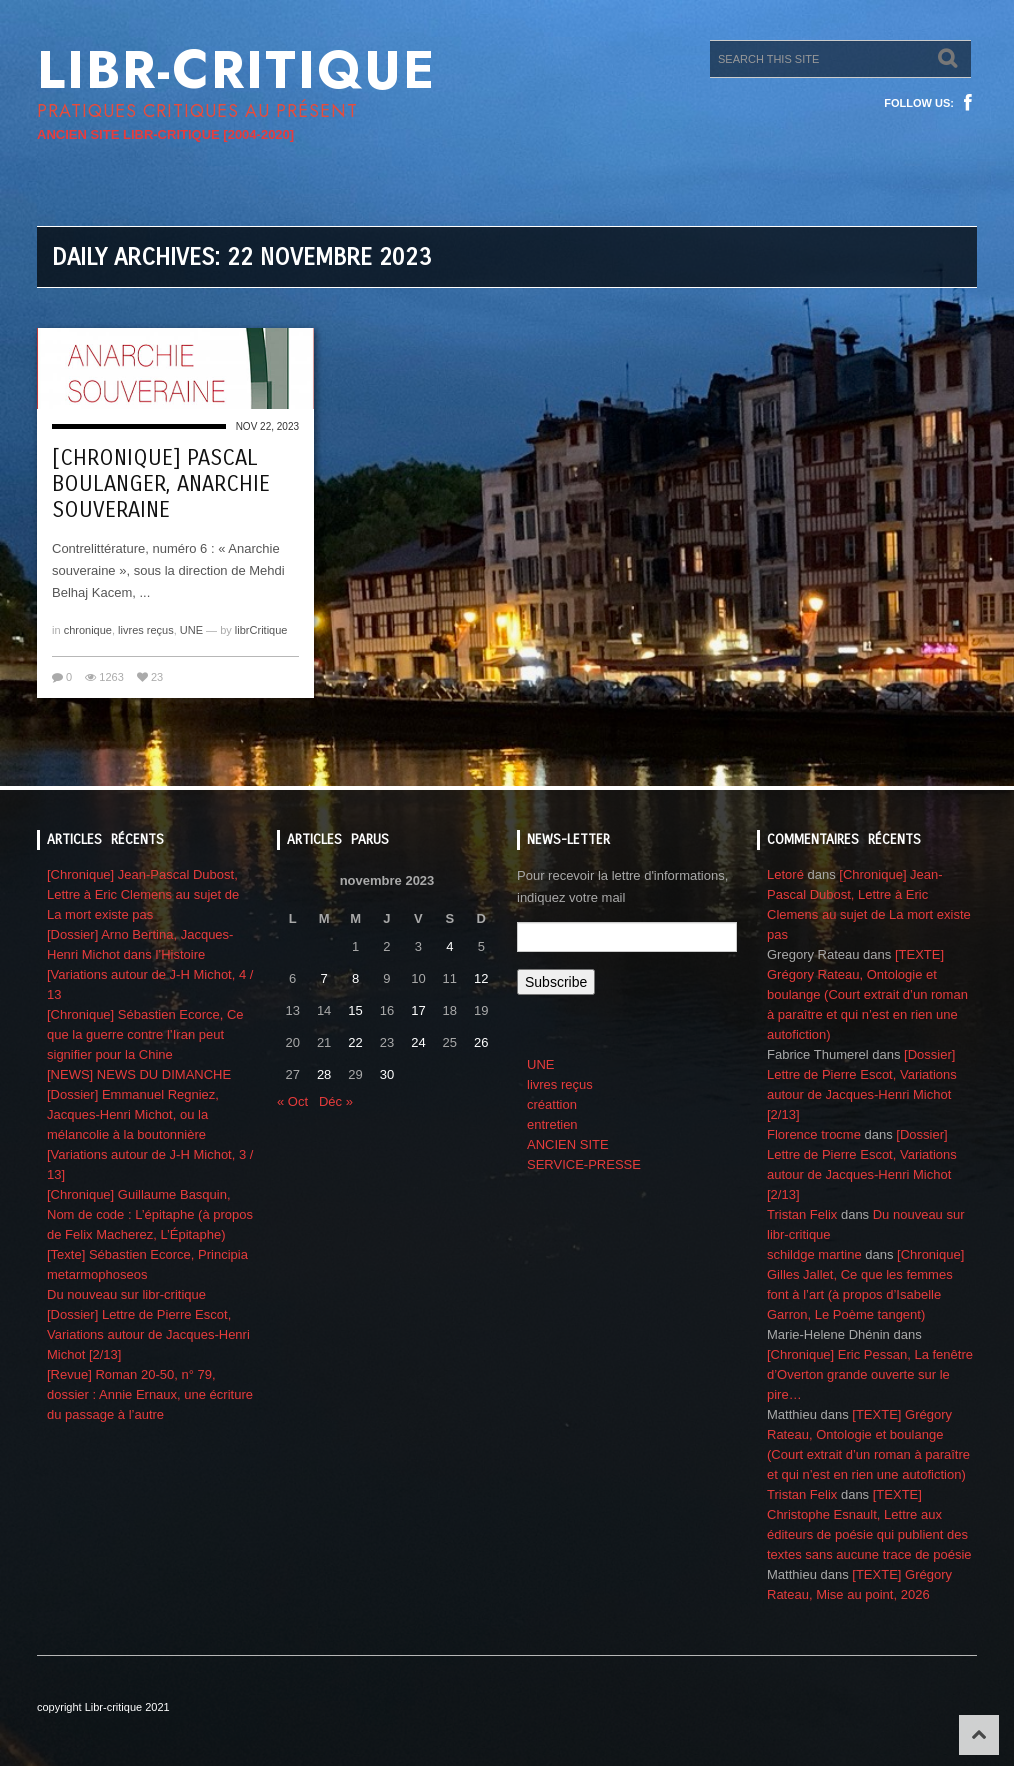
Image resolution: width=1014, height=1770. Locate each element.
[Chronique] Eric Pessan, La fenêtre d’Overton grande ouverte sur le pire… (870, 1374)
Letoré (785, 874)
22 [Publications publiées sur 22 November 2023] (355, 1042)
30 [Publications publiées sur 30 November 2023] (387, 1074)
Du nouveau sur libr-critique (126, 1294)
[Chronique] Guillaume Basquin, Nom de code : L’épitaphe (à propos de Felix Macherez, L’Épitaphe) (150, 1214)
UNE (191, 630)
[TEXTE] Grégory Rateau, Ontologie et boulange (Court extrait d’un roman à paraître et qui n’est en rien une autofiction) (867, 994)
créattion (552, 1104)
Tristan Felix (802, 1214)
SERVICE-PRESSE (584, 1164)
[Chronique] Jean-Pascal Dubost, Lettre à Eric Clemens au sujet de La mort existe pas (143, 894)
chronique (88, 630)
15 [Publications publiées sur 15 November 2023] (355, 1010)
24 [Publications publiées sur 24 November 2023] (418, 1042)
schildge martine (814, 1254)
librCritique (261, 630)
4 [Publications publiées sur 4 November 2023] (449, 946)
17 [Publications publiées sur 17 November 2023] (418, 1010)
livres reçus (146, 630)
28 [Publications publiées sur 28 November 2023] (324, 1074)
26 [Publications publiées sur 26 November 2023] (481, 1042)
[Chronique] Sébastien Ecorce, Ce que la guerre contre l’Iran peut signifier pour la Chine (145, 1034)
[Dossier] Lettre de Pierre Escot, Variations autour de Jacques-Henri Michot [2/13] (148, 1334)
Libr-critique (236, 70)
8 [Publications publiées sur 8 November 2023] (355, 978)
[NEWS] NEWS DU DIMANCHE (139, 1074)
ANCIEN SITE (568, 1144)
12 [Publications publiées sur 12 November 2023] (481, 978)
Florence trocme (814, 1134)
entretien (552, 1124)
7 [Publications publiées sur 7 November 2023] (324, 978)
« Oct (292, 1101)
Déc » (336, 1101)
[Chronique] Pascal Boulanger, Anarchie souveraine (161, 484)
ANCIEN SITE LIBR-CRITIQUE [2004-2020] (165, 134)
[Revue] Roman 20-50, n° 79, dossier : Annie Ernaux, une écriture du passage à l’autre (150, 1394)
